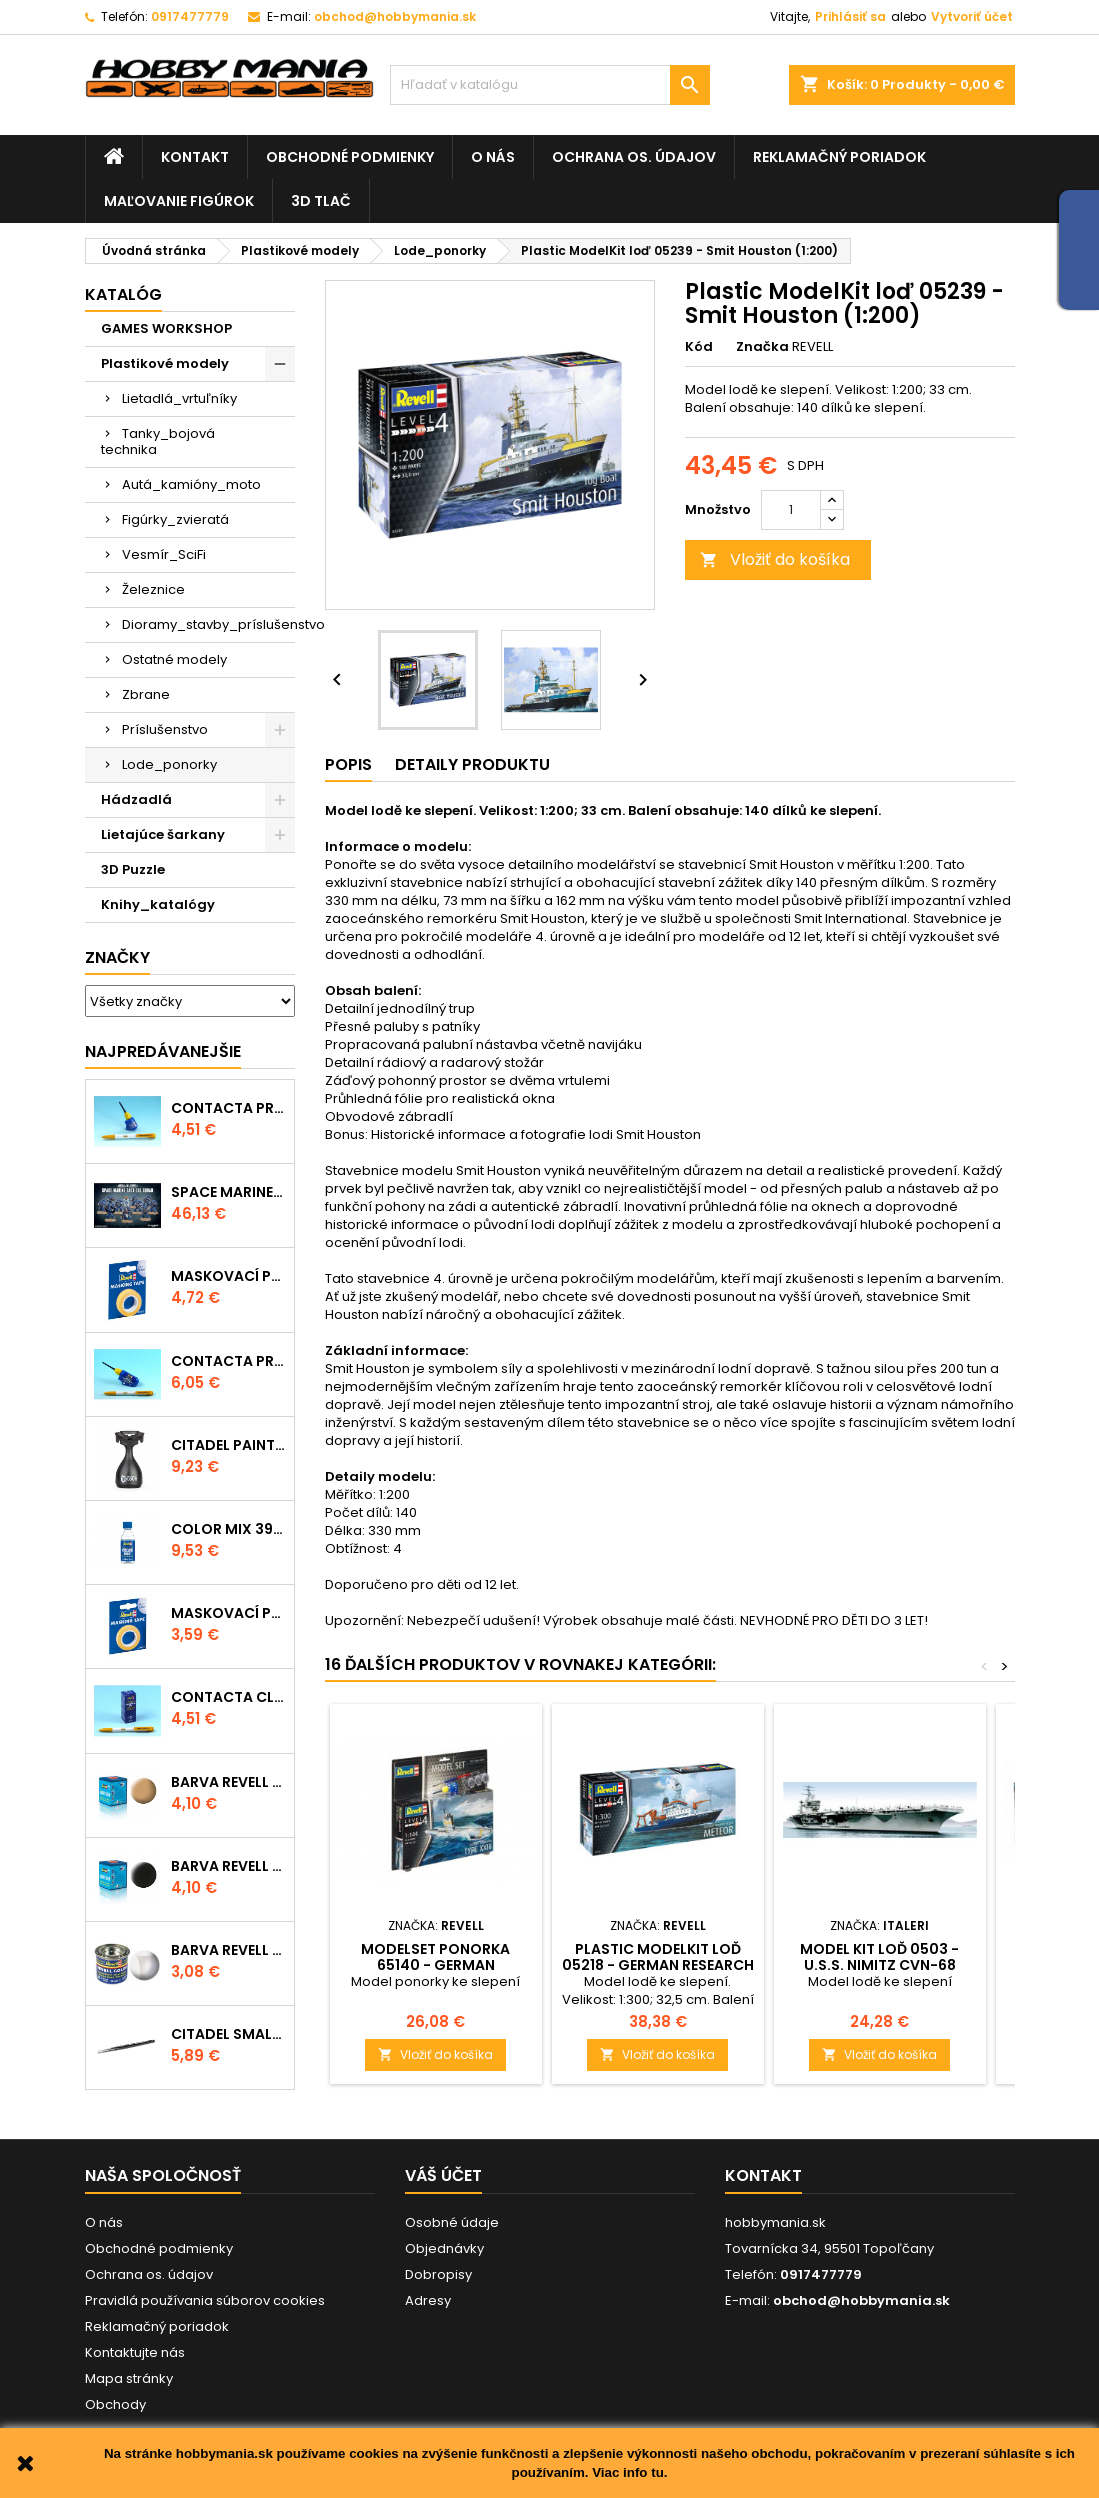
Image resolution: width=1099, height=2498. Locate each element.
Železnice (153, 589)
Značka (762, 347)
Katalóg (123, 294)
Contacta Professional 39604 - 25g (228, 1361)
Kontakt (195, 157)
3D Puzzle (133, 869)
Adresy (428, 2300)
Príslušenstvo (165, 729)
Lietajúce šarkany (163, 834)
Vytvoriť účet (972, 16)
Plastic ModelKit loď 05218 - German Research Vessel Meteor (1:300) (658, 1965)
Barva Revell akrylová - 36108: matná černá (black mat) (228, 1866)
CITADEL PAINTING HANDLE (228, 1445)
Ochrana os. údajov (634, 157)
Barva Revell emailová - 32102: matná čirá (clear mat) (228, 1950)
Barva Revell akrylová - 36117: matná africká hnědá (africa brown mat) (228, 1782)
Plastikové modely (165, 363)
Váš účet (443, 2175)
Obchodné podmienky (350, 157)
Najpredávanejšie (163, 1051)
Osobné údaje (452, 2222)
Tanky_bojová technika (158, 441)
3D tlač (321, 201)
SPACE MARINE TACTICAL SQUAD (228, 1192)
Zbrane (146, 694)
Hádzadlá (136, 799)
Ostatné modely (174, 659)
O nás (493, 157)
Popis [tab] (348, 764)
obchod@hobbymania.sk (395, 16)
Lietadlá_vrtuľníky (179, 398)
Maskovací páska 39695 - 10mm (228, 1276)
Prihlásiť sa (850, 16)
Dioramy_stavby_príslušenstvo (208, 624)
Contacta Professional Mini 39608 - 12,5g (228, 1108)
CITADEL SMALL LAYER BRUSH (228, 2034)
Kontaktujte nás (135, 2352)
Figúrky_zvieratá (175, 519)
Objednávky (444, 2248)
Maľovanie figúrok (179, 201)
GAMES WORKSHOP (166, 328)
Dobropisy (438, 2274)
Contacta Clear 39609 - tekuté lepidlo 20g (228, 1697)
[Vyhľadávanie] (550, 85)
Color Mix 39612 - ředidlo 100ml (228, 1529)
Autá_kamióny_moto (191, 484)
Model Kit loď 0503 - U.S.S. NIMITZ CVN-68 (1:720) (879, 1965)
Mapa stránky (129, 2378)
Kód (699, 347)
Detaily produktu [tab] (472, 764)
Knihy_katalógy (158, 904)
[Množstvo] (791, 510)
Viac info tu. (629, 2472)
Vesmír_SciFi (164, 554)
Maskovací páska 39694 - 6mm (228, 1613)
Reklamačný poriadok (839, 157)
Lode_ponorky (169, 764)
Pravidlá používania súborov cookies (205, 2300)
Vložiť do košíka (775, 559)
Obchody (115, 2404)
